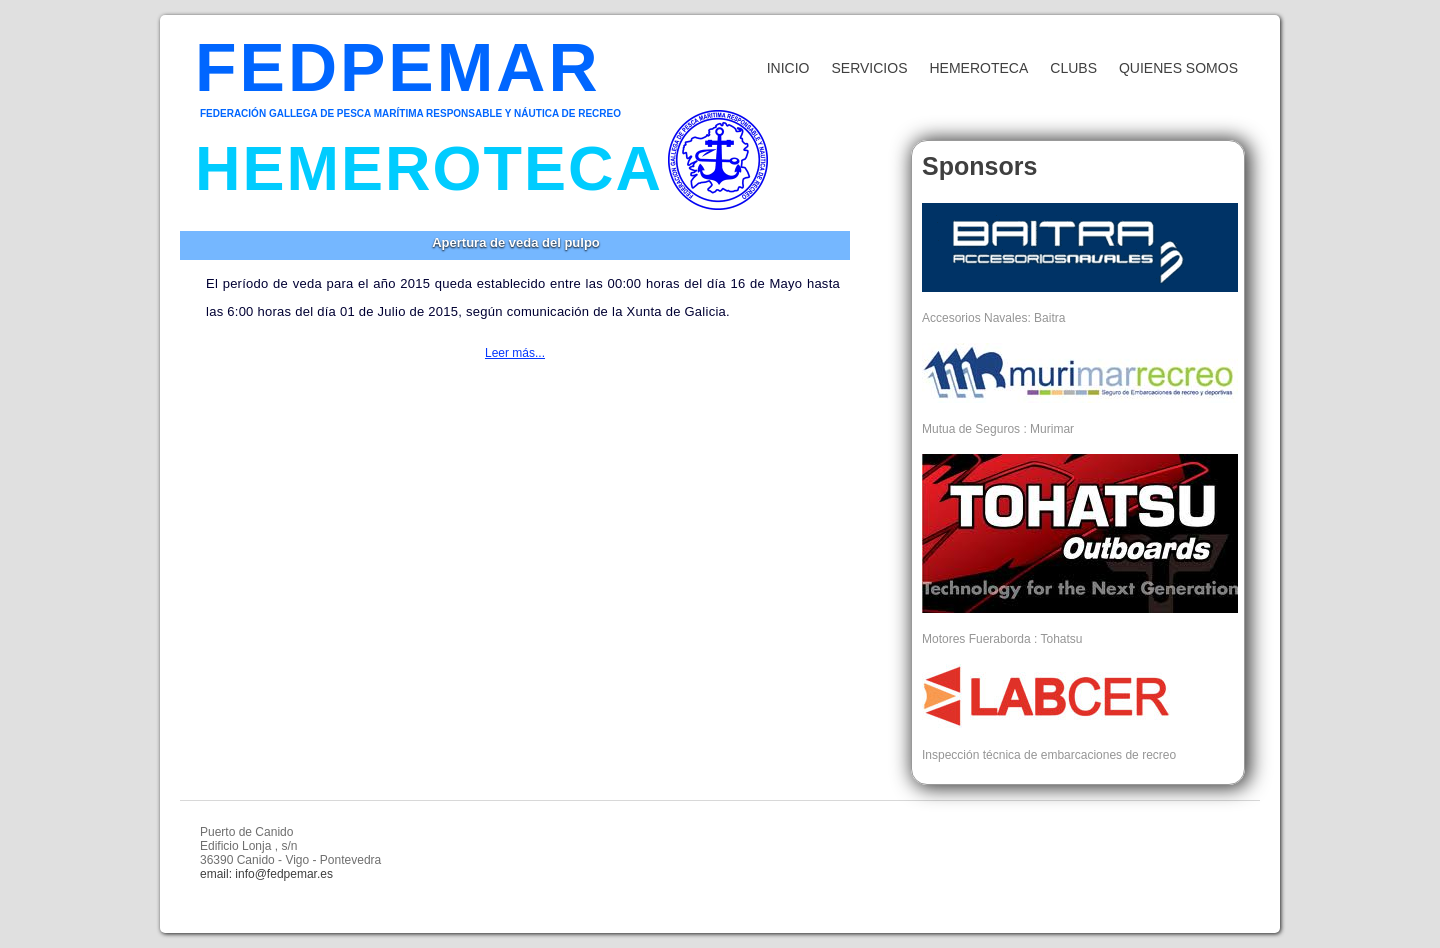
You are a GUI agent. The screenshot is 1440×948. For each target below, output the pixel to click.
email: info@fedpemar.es (266, 874)
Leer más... (515, 353)
